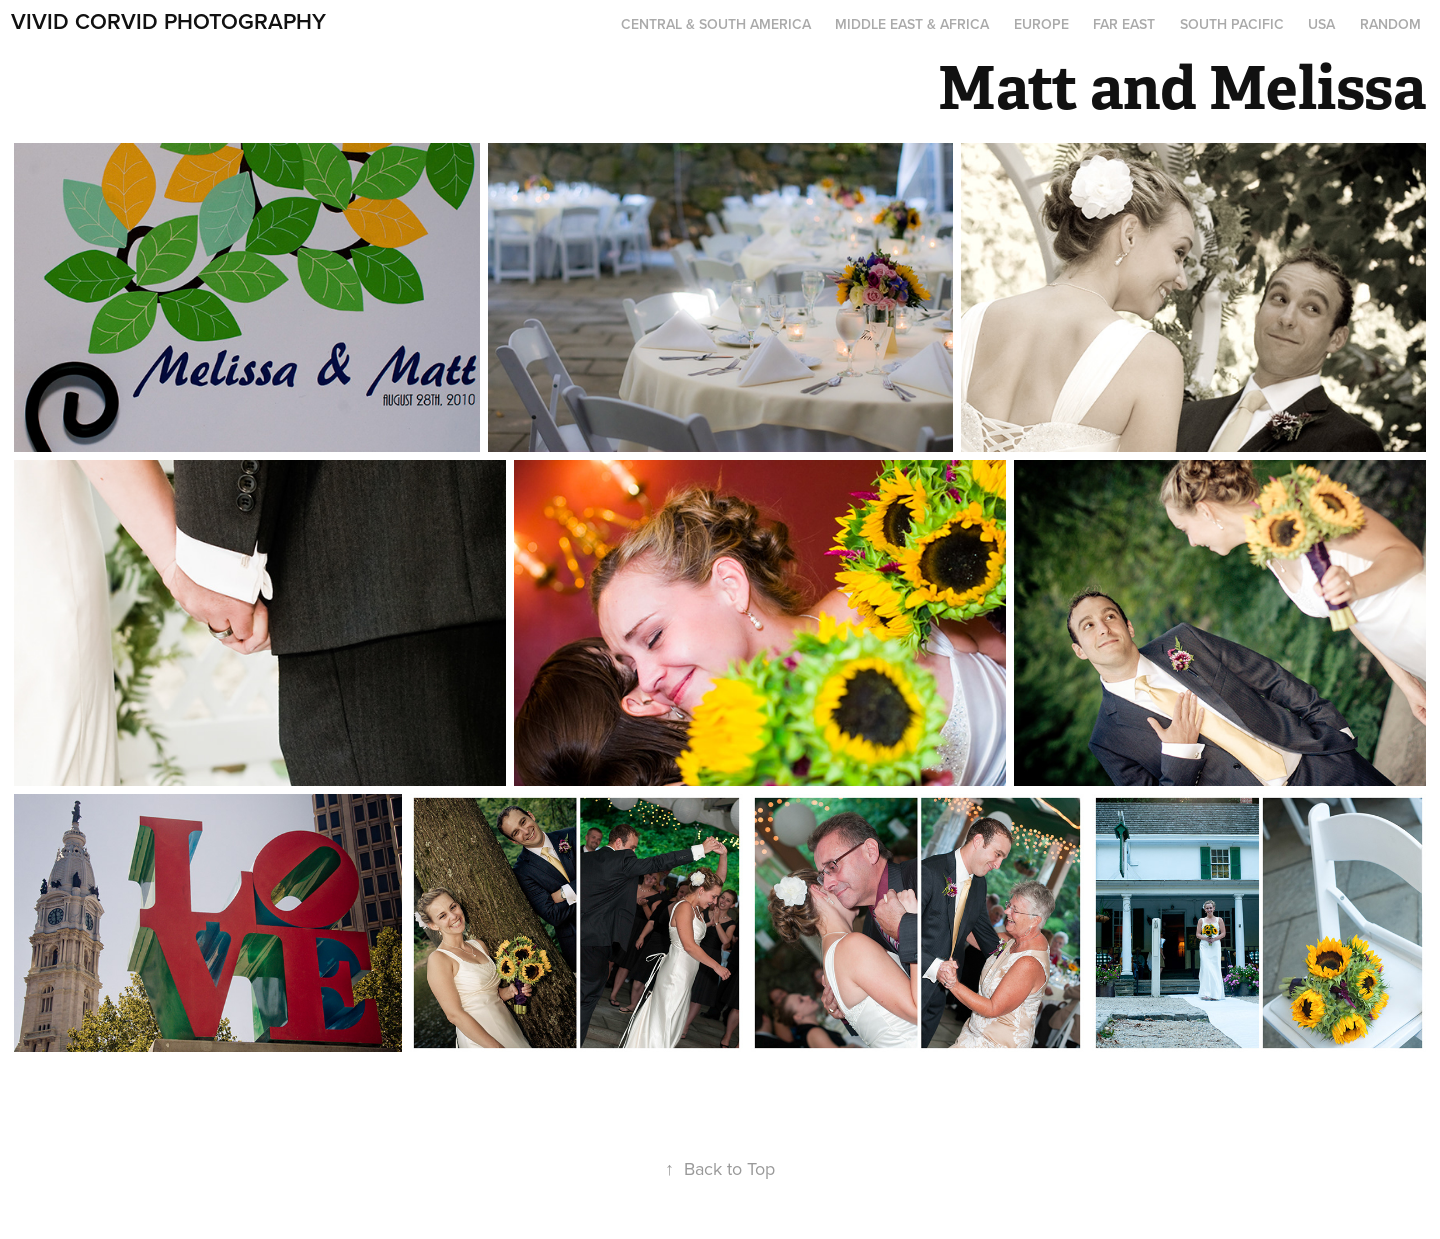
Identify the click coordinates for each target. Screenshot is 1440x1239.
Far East (1124, 24)
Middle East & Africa (912, 24)
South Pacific (1232, 24)
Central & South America (716, 24)
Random (1390, 24)
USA (1321, 24)
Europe (1041, 24)
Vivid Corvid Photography (168, 21)
